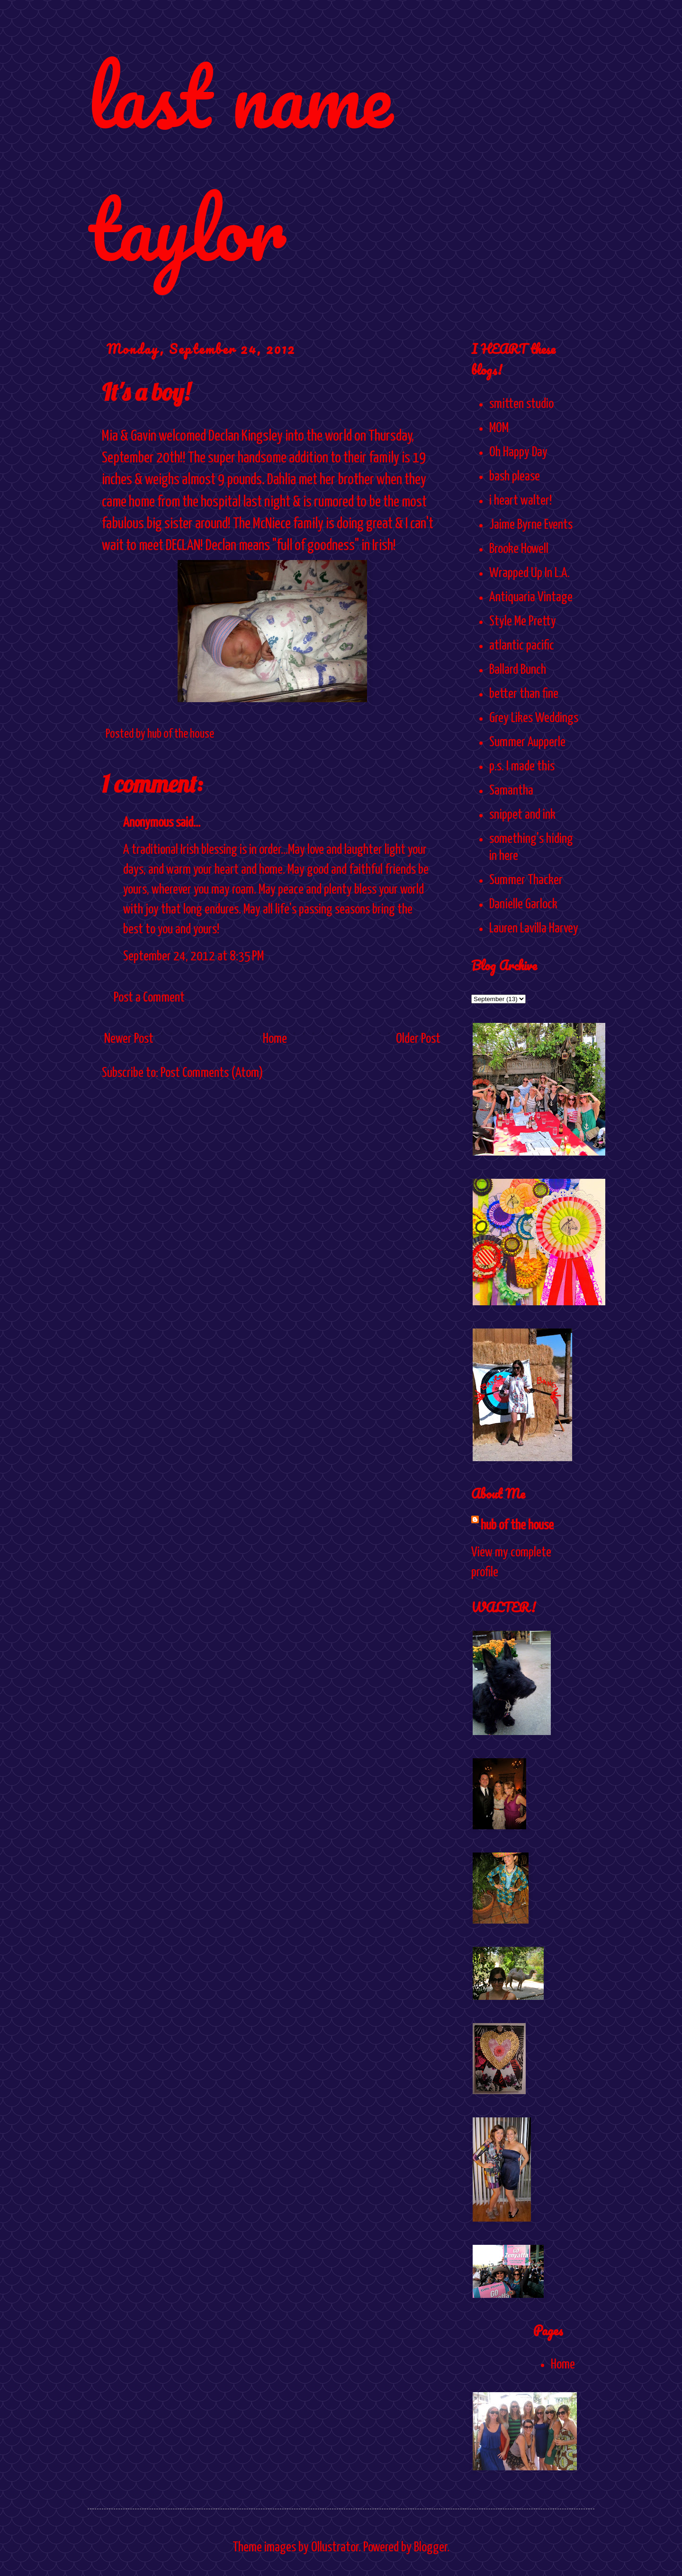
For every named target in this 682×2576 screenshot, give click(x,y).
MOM (499, 428)
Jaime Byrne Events (531, 525)
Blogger (430, 2547)
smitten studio (521, 404)
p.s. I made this (522, 766)
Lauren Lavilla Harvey (533, 928)
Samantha (511, 790)
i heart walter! (520, 500)
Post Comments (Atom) (212, 1073)
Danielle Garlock (523, 904)
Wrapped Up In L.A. (529, 573)
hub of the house (517, 1525)
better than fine (523, 694)
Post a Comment (149, 997)
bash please (514, 476)
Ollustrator (335, 2547)
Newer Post (128, 1039)
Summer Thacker (526, 880)
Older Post (418, 1039)
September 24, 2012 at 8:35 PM (193, 956)
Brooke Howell (518, 549)
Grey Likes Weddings (533, 718)
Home (275, 1039)
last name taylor (240, 162)
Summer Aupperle (527, 742)
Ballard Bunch (517, 670)
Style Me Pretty (522, 621)
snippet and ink (522, 815)
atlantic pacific (521, 645)
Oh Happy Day (518, 452)
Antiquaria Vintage (531, 597)
